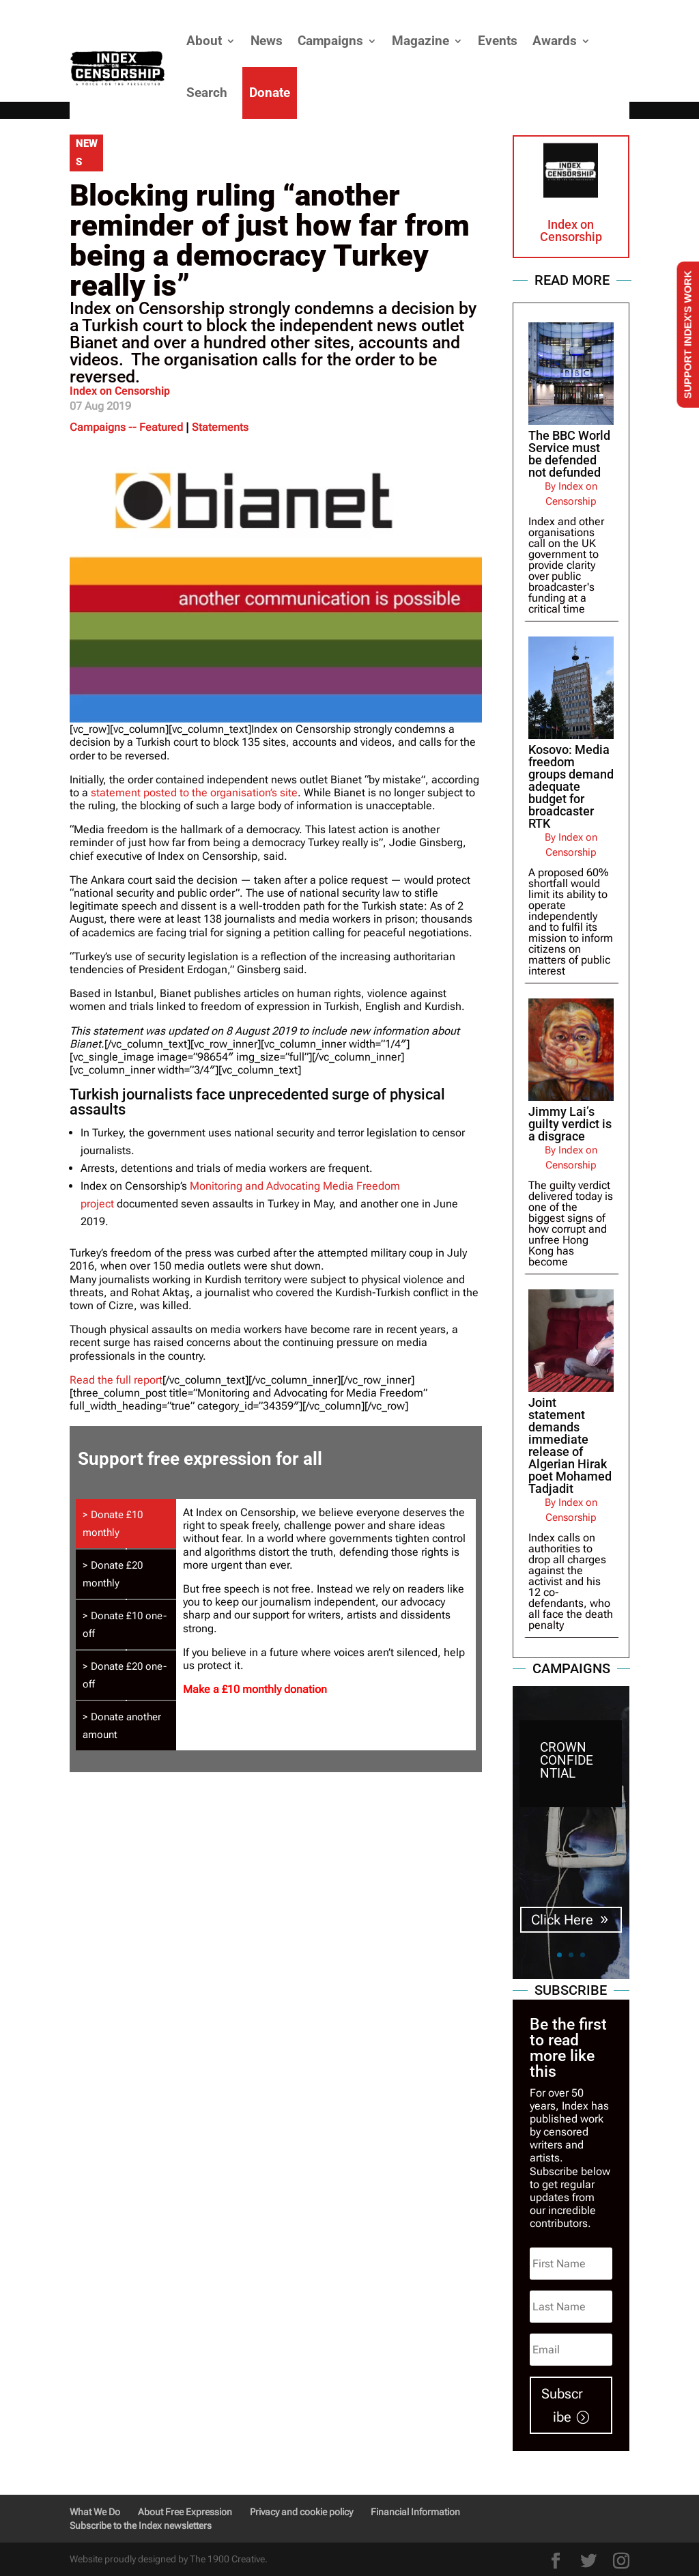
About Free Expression (185, 2511)
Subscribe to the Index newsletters (141, 2525)
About (204, 40)
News (267, 40)
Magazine (420, 40)
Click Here (562, 1920)
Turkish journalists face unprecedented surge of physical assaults (257, 1102)
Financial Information (415, 2511)
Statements (220, 427)
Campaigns (330, 40)
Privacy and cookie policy (301, 2511)
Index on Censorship (120, 390)
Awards (554, 40)
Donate (269, 92)
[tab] (125, 1523)
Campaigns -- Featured (126, 427)
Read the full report (116, 1379)
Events (497, 40)
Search (206, 92)
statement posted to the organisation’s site (194, 792)
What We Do (95, 2511)
